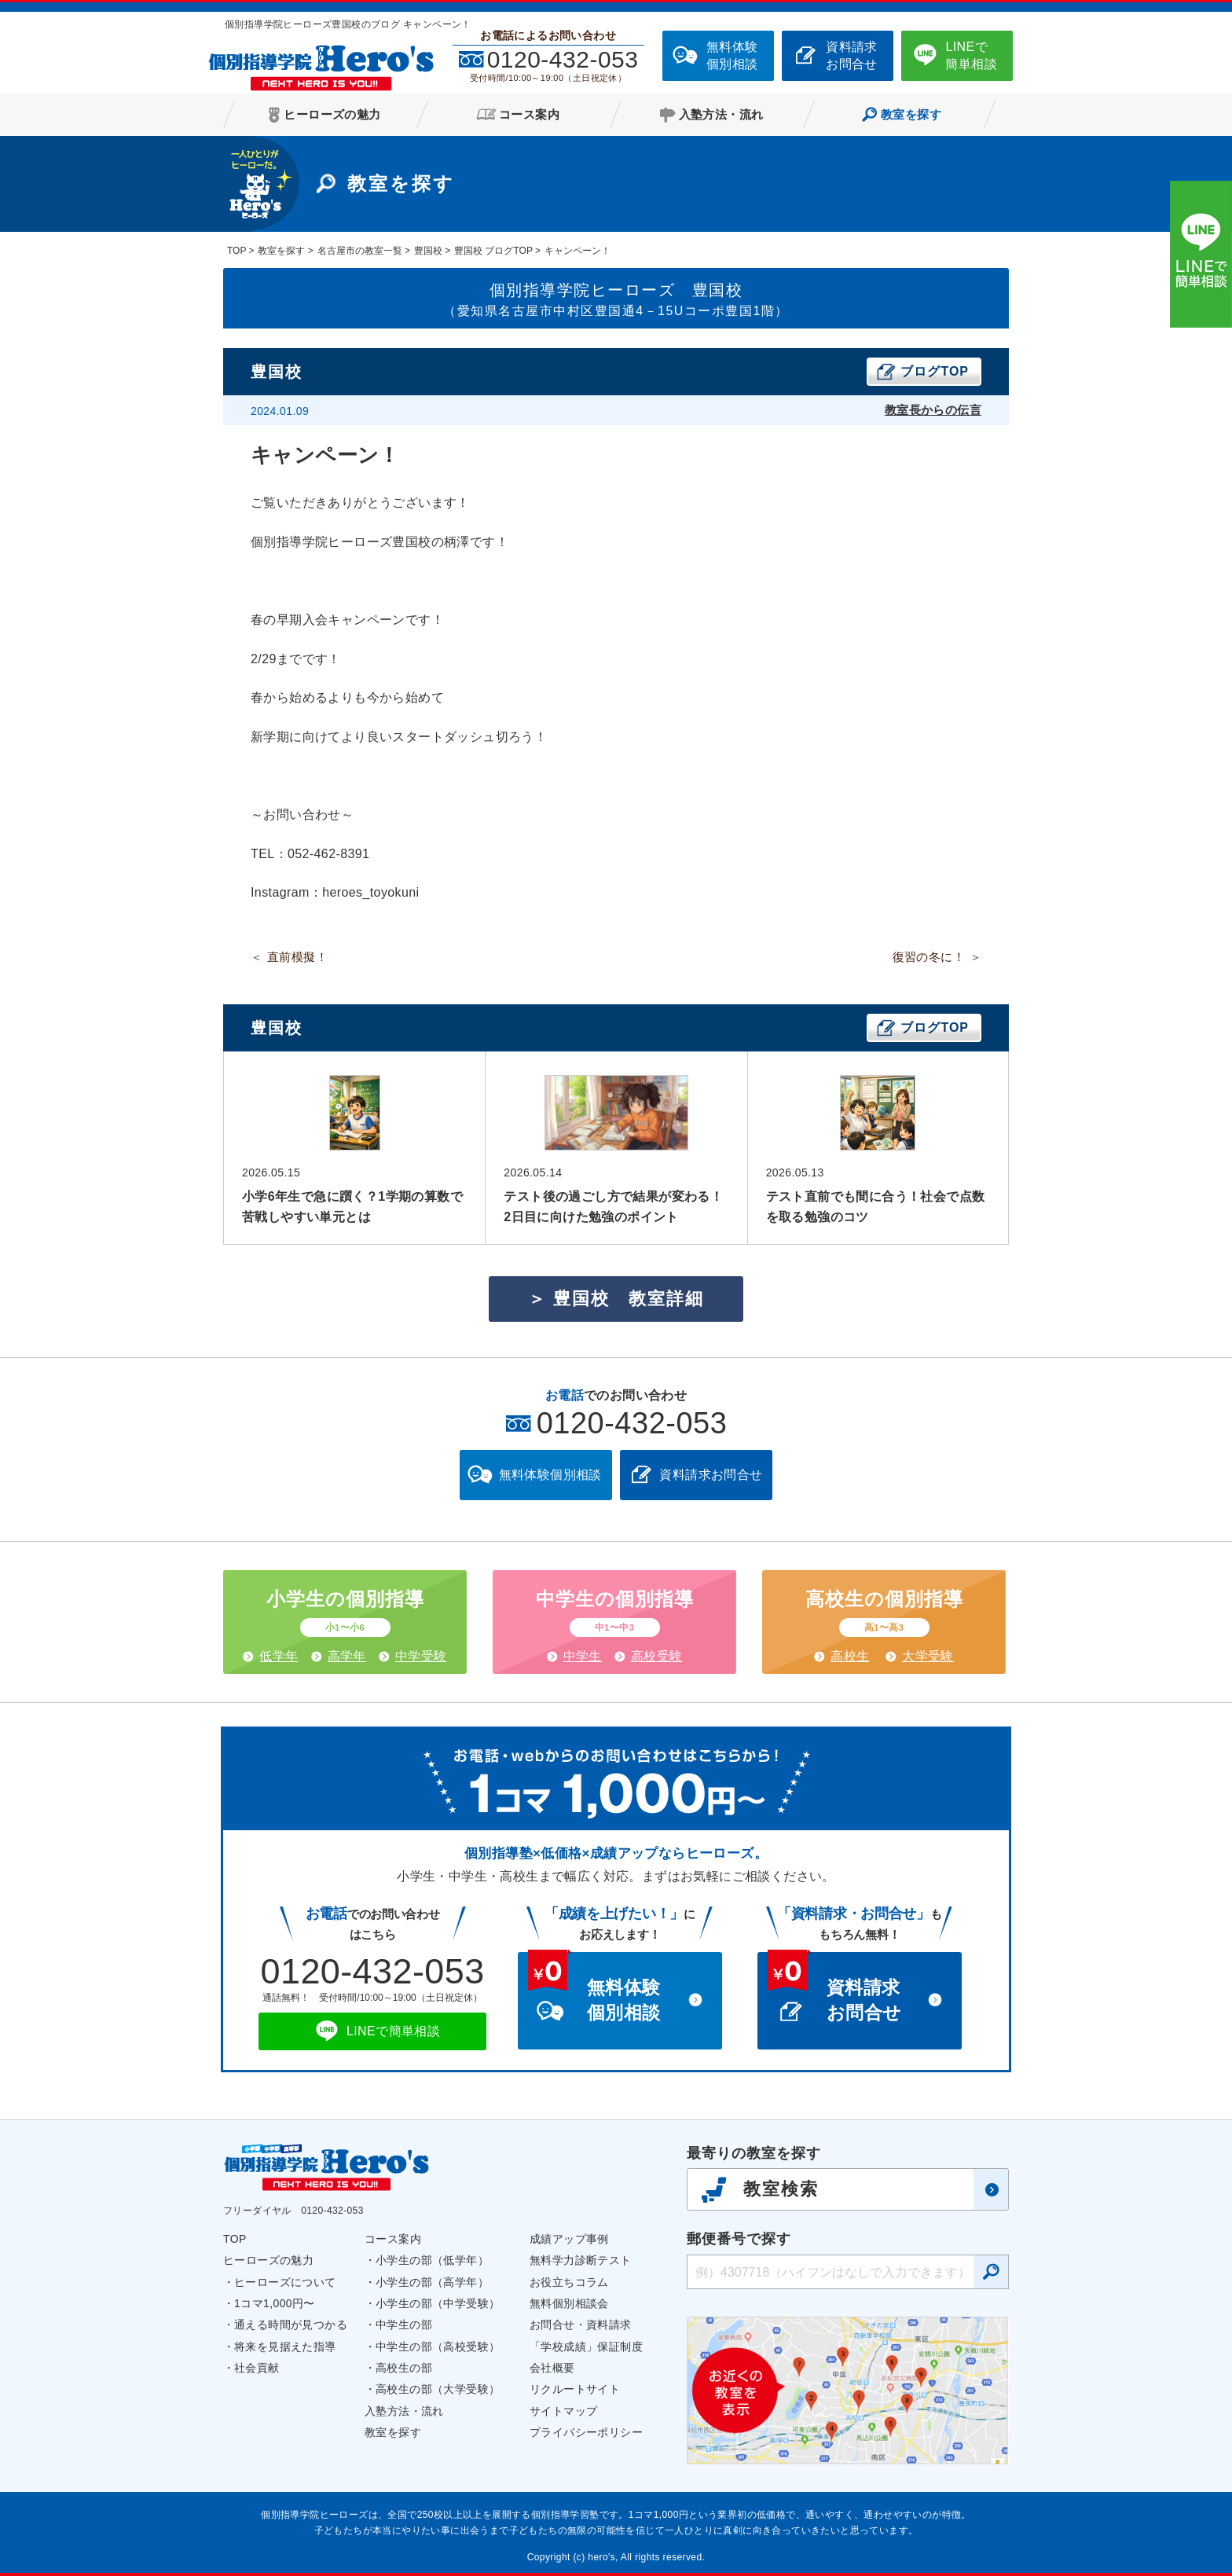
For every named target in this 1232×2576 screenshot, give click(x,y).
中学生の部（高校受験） (438, 2346)
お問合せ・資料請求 (581, 2324)
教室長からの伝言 (933, 409)
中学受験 (421, 1656)
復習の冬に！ (929, 956)
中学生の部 (404, 2324)
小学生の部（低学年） (432, 2260)
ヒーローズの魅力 (268, 2260)
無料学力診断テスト (581, 2260)
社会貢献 (257, 2367)
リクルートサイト (575, 2389)
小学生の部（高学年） (432, 2282)
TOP (235, 2239)
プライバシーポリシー (586, 2432)
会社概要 (552, 2367)
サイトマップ (563, 2411)
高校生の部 (404, 2367)
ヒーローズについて (285, 2282)
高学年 (347, 1656)
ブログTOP (934, 371)
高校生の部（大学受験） (438, 2389)
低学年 (278, 1656)
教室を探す (393, 2432)
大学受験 (928, 1656)
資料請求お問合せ (852, 55)
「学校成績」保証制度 (586, 2346)
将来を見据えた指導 (285, 2346)
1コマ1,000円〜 (274, 2303)
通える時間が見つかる (290, 2324)
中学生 (582, 1656)
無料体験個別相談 (732, 55)
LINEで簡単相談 (971, 55)
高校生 (849, 1656)
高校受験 (657, 1656)
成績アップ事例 (569, 2239)
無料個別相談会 (569, 2303)
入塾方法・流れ (404, 2411)
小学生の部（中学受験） (438, 2303)
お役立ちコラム (569, 2282)
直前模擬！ (297, 956)
